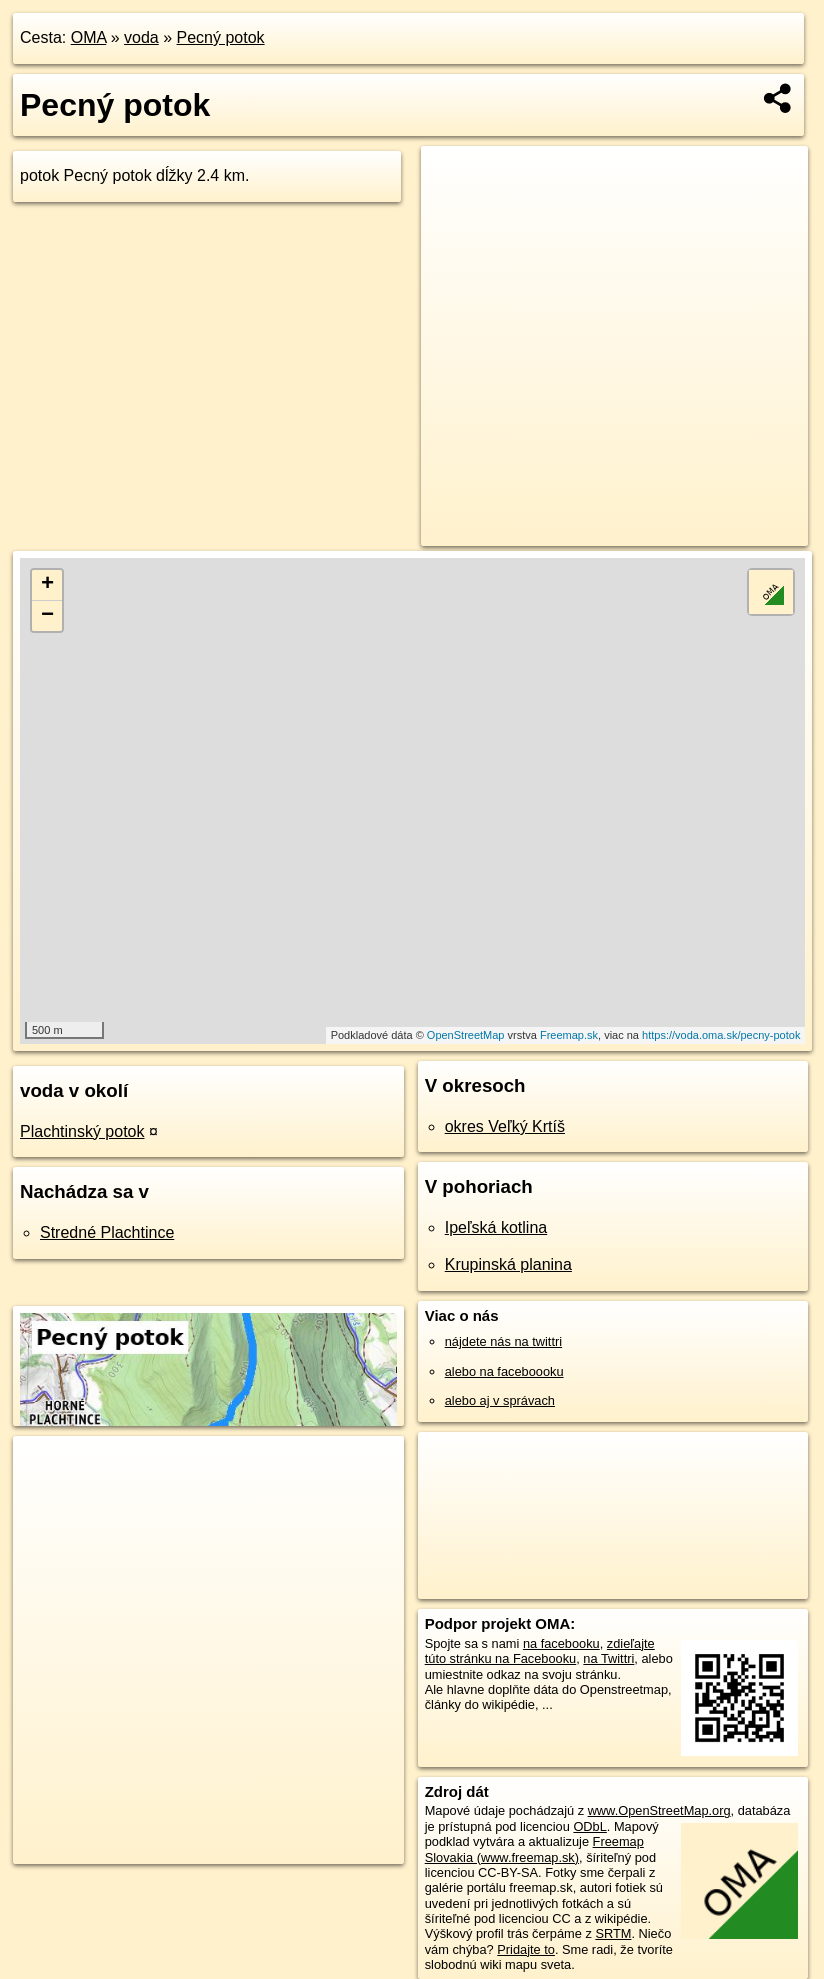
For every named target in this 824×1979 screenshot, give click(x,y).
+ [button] (47, 585)
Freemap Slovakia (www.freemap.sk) (534, 1849)
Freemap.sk (569, 1035)
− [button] (47, 616)
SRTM (613, 1933)
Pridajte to (526, 1949)
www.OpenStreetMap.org (659, 1810)
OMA (89, 37)
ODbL (589, 1826)
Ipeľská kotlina (496, 1227)
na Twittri (608, 1658)
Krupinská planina (508, 1264)
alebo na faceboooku (504, 1371)
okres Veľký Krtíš (505, 1126)
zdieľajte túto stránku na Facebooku (540, 1651)
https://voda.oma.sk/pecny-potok (721, 1035)
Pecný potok (221, 37)
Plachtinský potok (82, 1131)
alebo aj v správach (500, 1400)
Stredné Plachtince (107, 1232)
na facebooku (561, 1643)
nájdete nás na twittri (503, 1341)
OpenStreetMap (466, 1035)
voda (141, 37)
